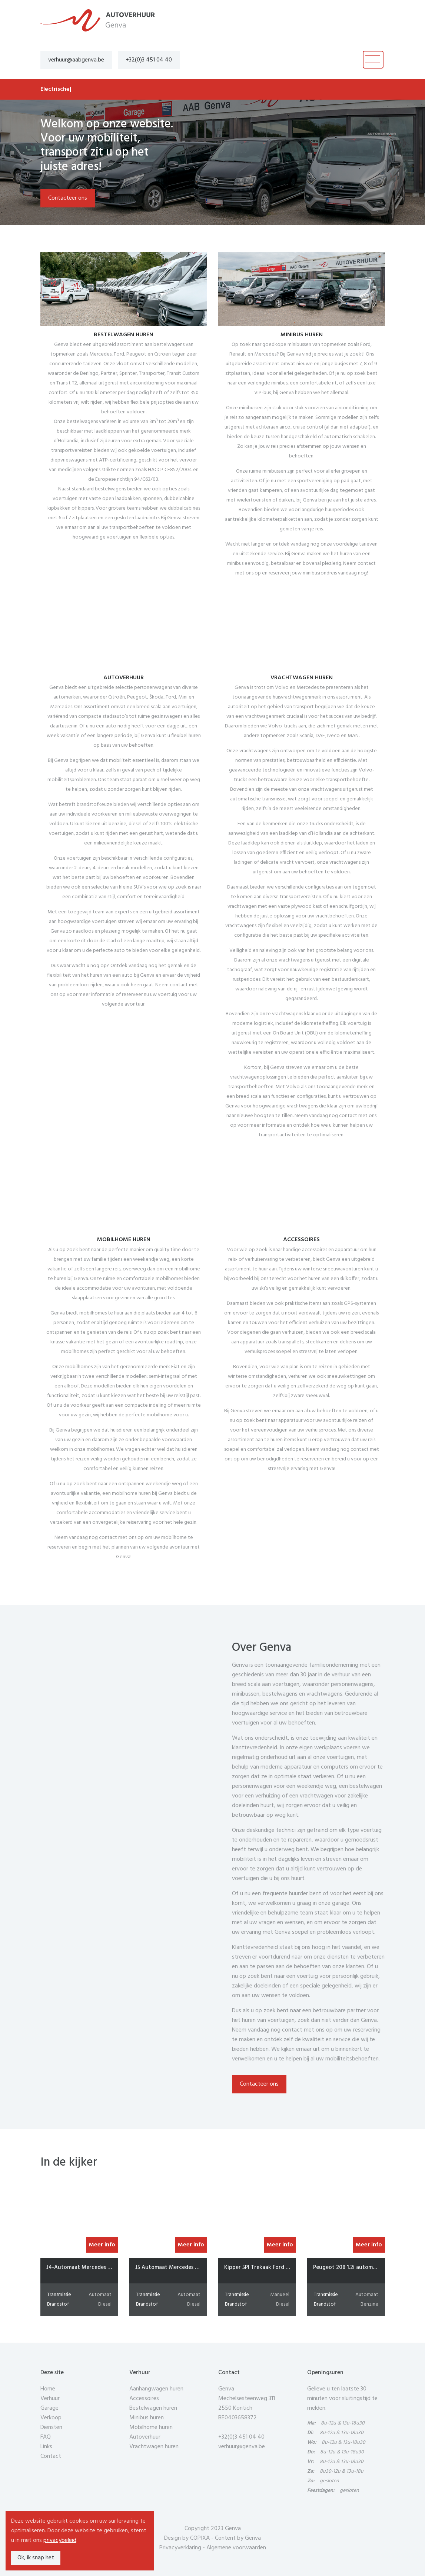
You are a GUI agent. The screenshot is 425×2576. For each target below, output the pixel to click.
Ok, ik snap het (35, 2558)
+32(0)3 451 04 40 (149, 60)
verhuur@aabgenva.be (76, 60)
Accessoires (144, 2398)
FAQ (45, 2437)
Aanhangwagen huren (156, 2389)
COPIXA (200, 2538)
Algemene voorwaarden (236, 2548)
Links (46, 2447)
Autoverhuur (144, 2437)
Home (47, 2389)
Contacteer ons (67, 198)
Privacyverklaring (180, 2548)
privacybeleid (59, 2540)
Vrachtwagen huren (154, 2447)
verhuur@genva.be (241, 2447)
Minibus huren (146, 2418)
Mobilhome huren (151, 2427)
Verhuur (50, 2398)
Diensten (51, 2427)
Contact (50, 2456)
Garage (49, 2408)
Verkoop (51, 2418)
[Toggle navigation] (373, 60)
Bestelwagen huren (153, 2408)
